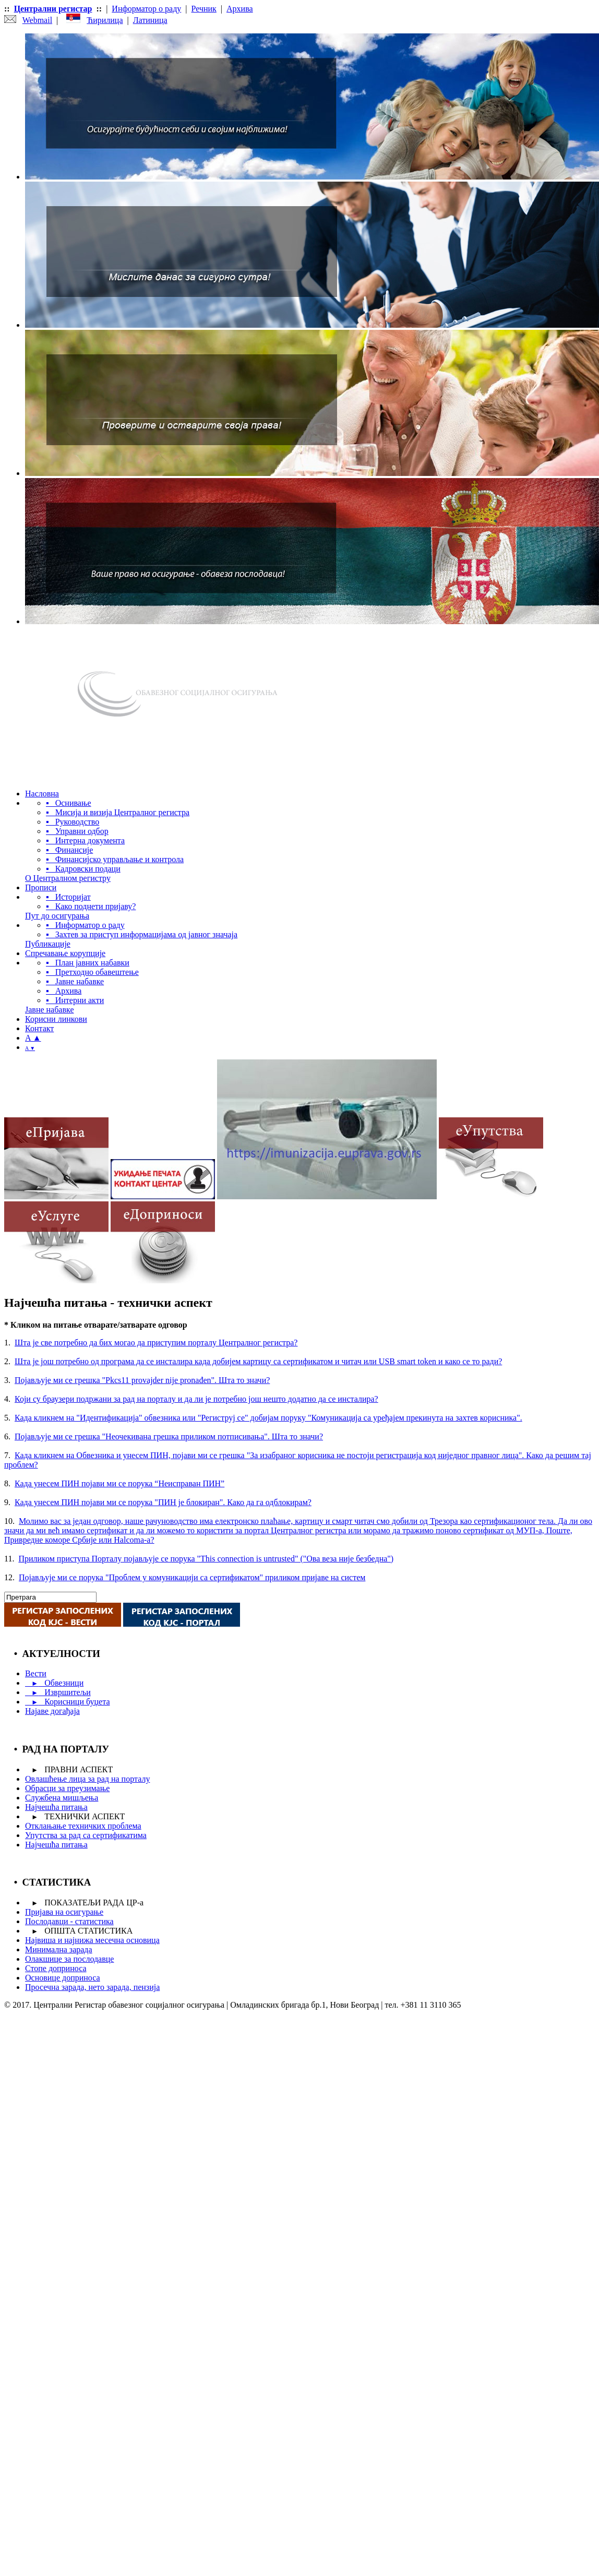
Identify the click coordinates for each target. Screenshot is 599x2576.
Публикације (47, 943)
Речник (204, 8)
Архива (239, 8)
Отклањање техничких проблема (83, 1825)
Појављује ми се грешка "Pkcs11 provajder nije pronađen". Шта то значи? (142, 1380)
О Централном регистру (68, 878)
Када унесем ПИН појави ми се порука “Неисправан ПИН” (119, 1483)
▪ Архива (63, 990)
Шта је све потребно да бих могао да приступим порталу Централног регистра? (156, 1342)
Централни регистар (53, 8)
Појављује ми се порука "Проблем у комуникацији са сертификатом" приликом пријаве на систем (192, 1577)
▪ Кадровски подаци (83, 868)
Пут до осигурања (57, 915)
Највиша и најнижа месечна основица (92, 1940)
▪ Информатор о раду (85, 925)
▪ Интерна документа (85, 840)
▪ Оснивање (68, 802)
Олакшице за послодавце (69, 1958)
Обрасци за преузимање (67, 1788)
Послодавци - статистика (69, 1921)
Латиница (150, 20)
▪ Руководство (72, 821)
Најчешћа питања (56, 1807)
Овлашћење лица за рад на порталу (87, 1778)
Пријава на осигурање (64, 1911)
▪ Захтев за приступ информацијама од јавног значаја (141, 934)
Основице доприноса (62, 1977)
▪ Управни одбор (77, 831)
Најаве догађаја (52, 1711)
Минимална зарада (58, 1949)
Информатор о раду (146, 8)
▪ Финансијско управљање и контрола (115, 859)
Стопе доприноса (56, 1968)
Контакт (39, 1028)
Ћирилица (105, 20)
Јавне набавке (49, 1009)
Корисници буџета (67, 1701)
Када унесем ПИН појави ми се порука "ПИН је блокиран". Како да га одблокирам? (163, 1502)
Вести (35, 1673)
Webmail (37, 20)
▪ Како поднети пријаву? (91, 906)
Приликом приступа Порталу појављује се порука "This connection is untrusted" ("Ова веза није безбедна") (205, 1558)
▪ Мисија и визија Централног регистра (117, 812)
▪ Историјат (68, 896)
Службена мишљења (61, 1797)
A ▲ (33, 1037)
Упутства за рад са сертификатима (86, 1835)
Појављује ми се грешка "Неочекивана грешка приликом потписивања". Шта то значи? (169, 1436)
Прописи (40, 887)
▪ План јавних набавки (87, 962)
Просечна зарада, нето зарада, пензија (92, 1987)
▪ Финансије (69, 849)
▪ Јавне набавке (75, 981)
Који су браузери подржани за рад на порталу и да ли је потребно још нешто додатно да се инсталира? (196, 1398)
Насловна (42, 793)
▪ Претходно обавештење (92, 972)
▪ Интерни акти (75, 1000)
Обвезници (54, 1682)
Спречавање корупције (65, 953)
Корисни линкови (56, 1019)
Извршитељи (58, 1692)
